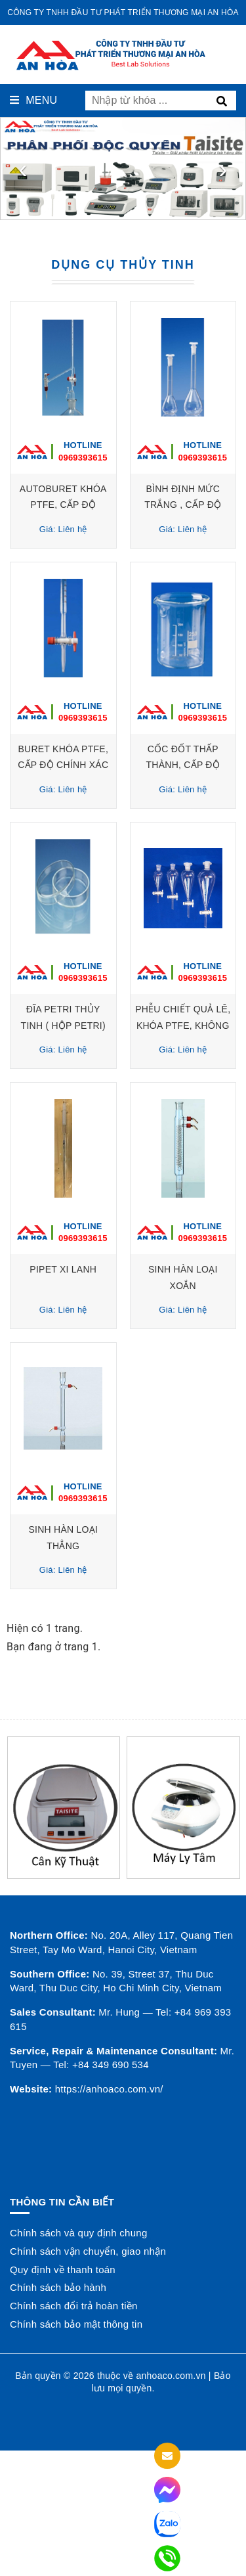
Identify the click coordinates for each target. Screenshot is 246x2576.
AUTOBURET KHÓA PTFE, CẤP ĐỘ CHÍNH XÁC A (63, 505)
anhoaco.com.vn (170, 2375)
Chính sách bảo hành (58, 2287)
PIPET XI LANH (63, 1269)
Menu (33, 100)
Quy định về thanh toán (62, 2269)
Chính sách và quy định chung (78, 2232)
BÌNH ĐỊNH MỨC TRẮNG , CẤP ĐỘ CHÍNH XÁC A (182, 505)
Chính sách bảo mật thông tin (76, 2324)
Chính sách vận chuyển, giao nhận (88, 2251)
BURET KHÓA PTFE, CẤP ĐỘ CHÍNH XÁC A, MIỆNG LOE (63, 765)
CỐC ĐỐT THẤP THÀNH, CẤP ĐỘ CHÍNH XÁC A (183, 765)
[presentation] (23, 169)
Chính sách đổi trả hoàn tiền (74, 2305)
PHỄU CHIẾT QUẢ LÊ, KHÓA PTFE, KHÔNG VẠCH (182, 1025)
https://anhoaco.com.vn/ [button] (109, 2088)
